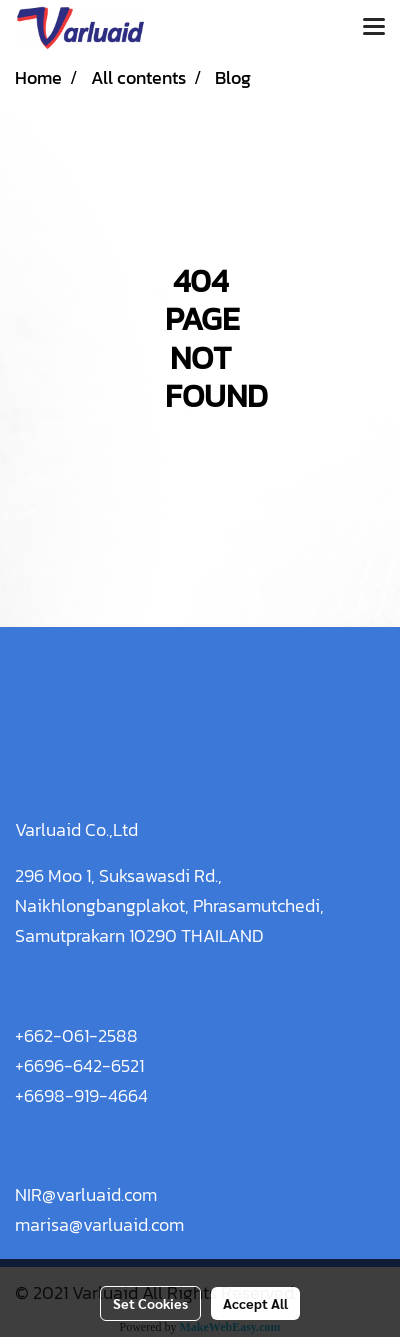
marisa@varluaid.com (99, 1224)
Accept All (255, 1303)
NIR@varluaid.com (86, 1194)
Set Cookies (150, 1303)
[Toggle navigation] (374, 28)
